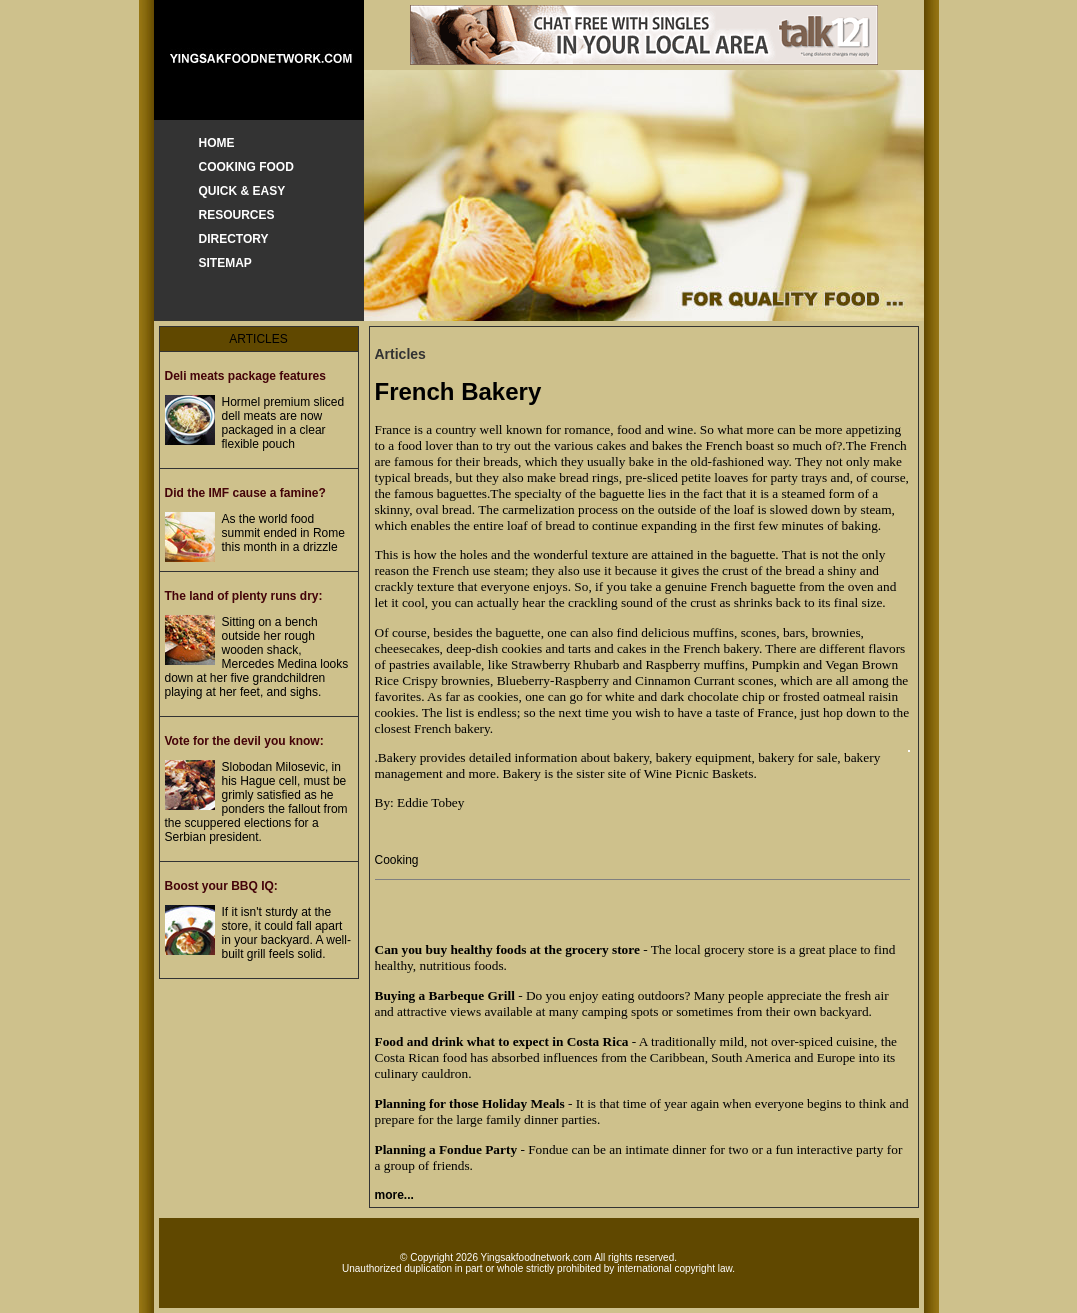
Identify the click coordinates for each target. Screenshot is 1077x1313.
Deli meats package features (245, 376)
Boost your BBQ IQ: (221, 886)
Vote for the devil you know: (244, 741)
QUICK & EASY (242, 191)
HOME (217, 143)
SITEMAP (225, 263)
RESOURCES (237, 215)
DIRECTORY (234, 239)
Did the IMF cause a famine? (245, 493)
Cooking (397, 860)
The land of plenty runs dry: (244, 596)
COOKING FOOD (246, 167)
